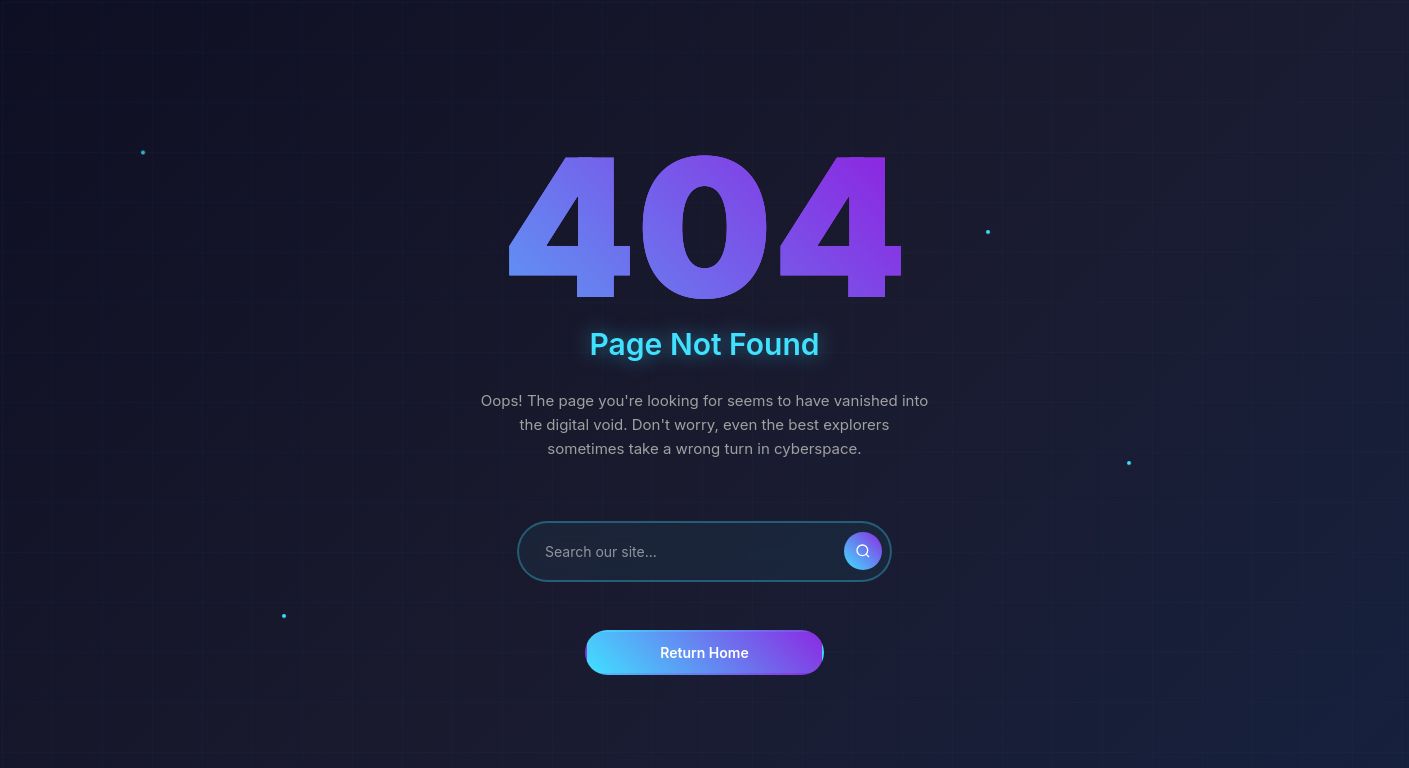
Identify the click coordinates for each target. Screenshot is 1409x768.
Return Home (704, 652)
